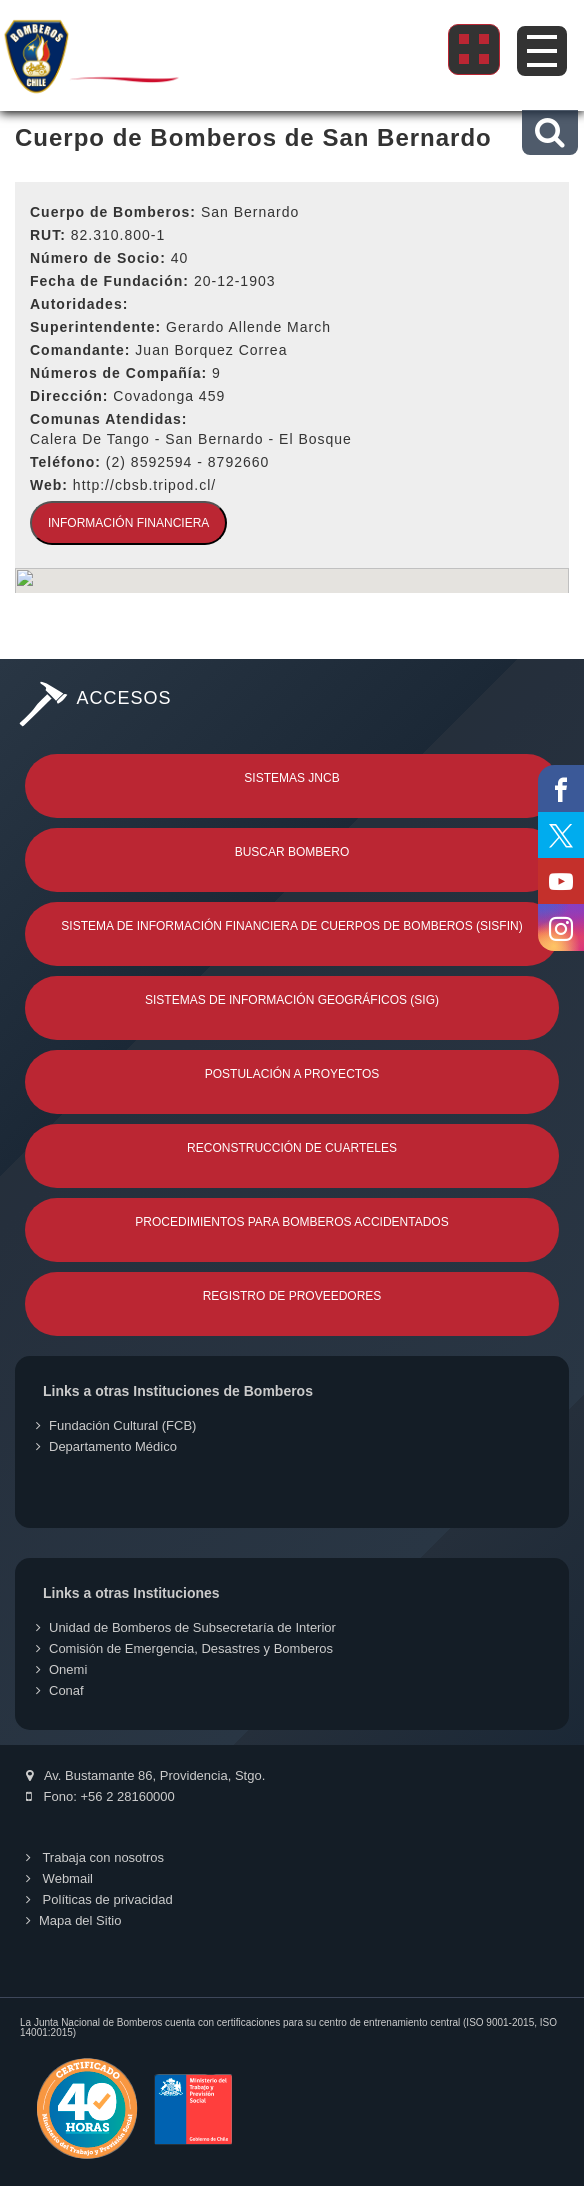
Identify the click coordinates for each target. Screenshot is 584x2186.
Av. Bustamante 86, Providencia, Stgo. (145, 1775)
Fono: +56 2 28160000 (100, 1796)
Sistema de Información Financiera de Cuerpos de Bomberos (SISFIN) (291, 926)
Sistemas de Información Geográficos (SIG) (292, 1000)
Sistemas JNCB (291, 778)
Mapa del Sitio (73, 1920)
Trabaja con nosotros (95, 1857)
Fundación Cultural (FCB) (116, 1425)
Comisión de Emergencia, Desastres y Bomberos (184, 1648)
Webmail (59, 1878)
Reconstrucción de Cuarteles (292, 1148)
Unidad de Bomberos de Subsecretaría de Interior (186, 1627)
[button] (549, 132)
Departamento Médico (106, 1446)
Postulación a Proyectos (292, 1074)
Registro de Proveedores (292, 1296)
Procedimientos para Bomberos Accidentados (291, 1222)
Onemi (61, 1669)
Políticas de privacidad (99, 1899)
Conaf (60, 1690)
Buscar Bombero (292, 852)
